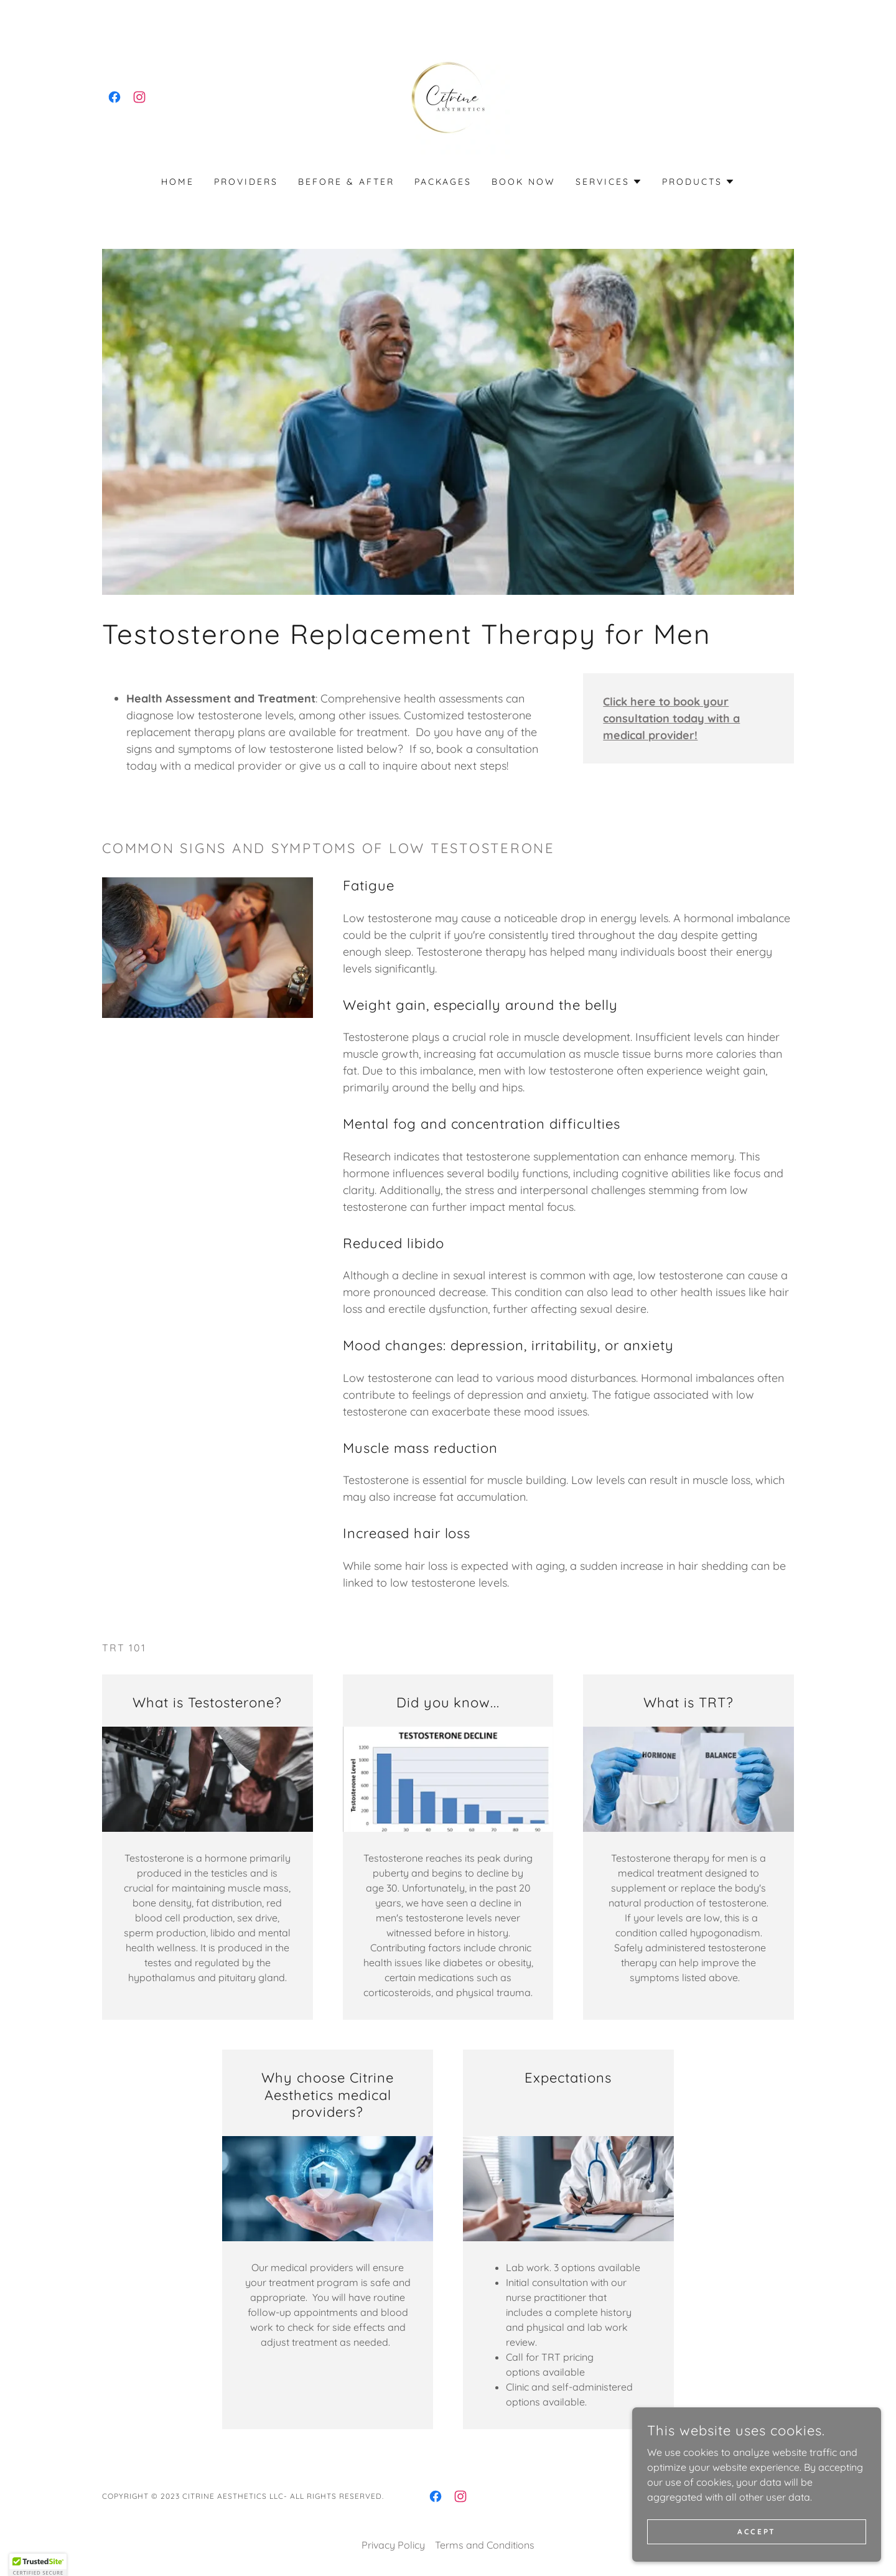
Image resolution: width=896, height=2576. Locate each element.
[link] (114, 97)
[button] (609, 181)
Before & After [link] (346, 181)
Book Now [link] (524, 181)
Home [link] (177, 181)
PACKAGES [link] (443, 181)
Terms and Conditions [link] (484, 2545)
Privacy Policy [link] (393, 2545)
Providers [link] (246, 181)
